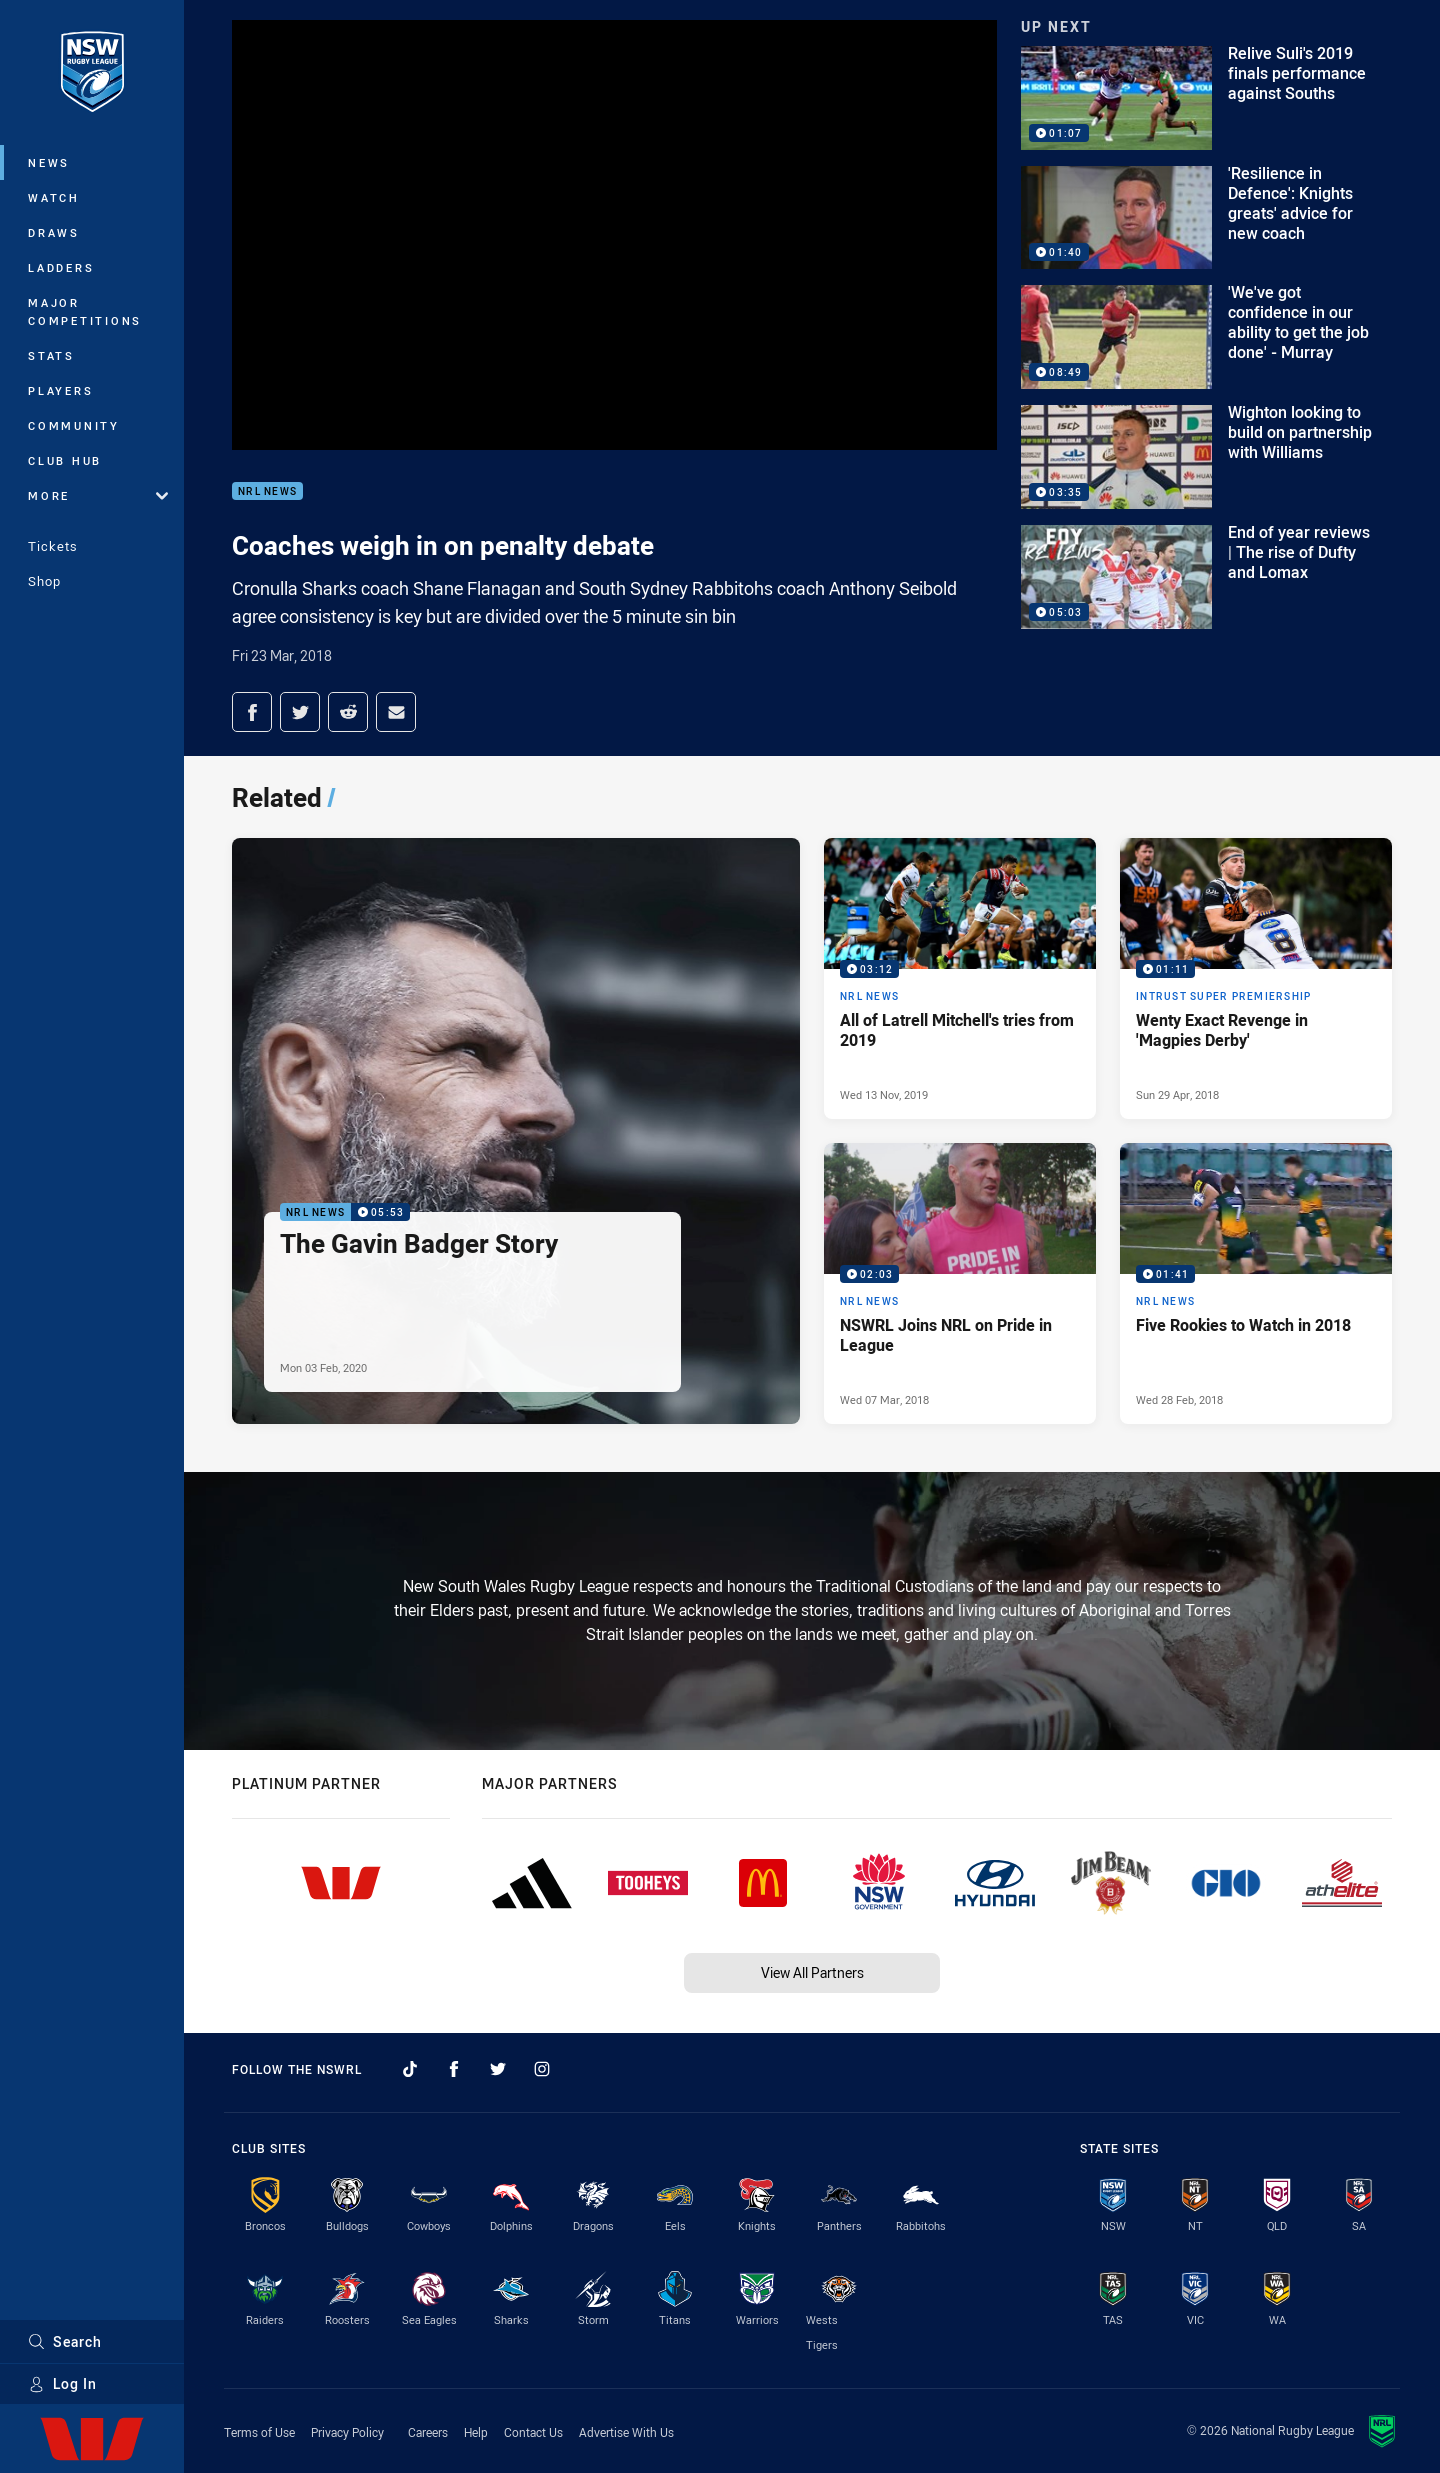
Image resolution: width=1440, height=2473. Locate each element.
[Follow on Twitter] (498, 2069)
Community (74, 425)
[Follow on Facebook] (454, 2069)
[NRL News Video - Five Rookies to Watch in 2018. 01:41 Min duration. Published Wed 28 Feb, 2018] (1256, 1283)
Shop (44, 581)
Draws (54, 232)
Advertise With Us (626, 2432)
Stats (51, 355)
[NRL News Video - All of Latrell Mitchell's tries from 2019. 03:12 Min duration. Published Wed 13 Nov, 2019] (960, 978)
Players (60, 390)
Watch (54, 197)
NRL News (267, 491)
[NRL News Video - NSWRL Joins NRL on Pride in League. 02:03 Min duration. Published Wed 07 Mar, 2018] (960, 1283)
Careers (428, 2432)
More (98, 495)
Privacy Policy (347, 2432)
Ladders (61, 267)
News (49, 162)
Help (476, 2432)
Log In (62, 2383)
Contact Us (533, 2432)
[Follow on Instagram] (542, 2069)
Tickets (53, 546)
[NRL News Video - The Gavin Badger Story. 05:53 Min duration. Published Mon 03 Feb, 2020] (516, 1131)
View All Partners (812, 1972)
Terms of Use (259, 2432)
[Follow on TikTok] (410, 2069)
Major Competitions (85, 311)
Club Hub (65, 460)
